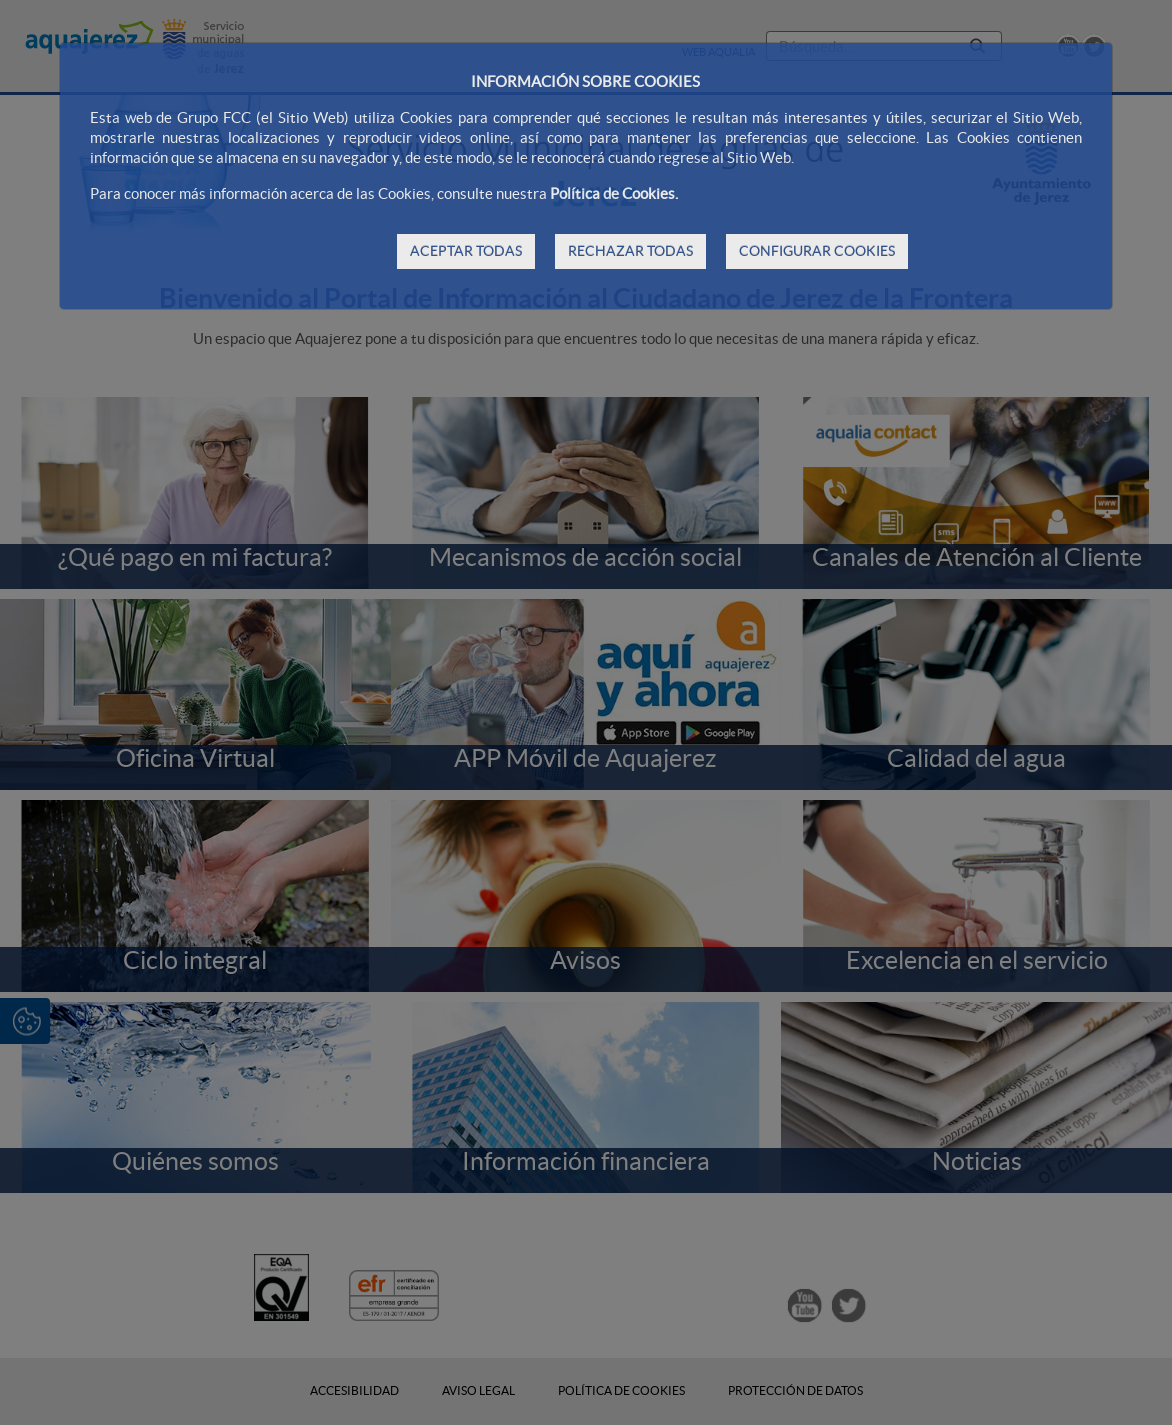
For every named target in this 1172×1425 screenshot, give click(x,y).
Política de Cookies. (614, 193)
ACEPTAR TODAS (466, 251)
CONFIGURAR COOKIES (817, 251)
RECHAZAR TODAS (630, 251)
